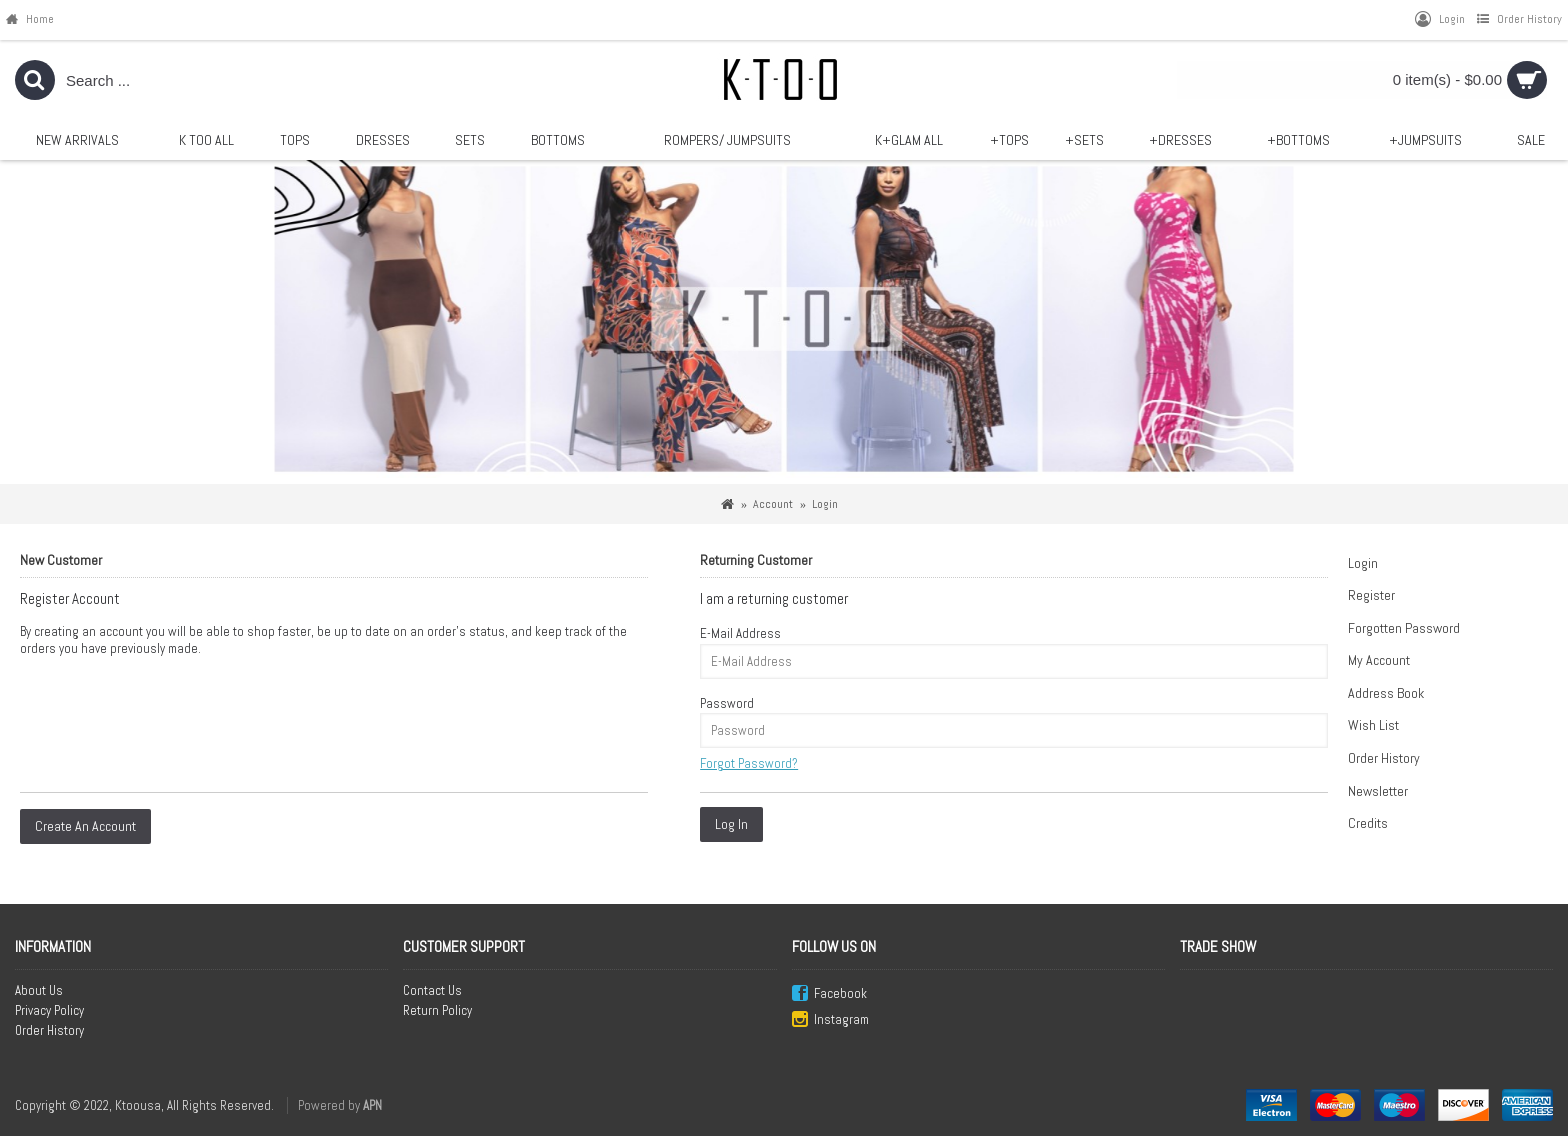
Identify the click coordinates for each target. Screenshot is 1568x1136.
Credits (1368, 823)
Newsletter (1378, 791)
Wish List (1373, 725)
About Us (39, 990)
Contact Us (432, 990)
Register (1371, 595)
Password (727, 703)
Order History (1384, 758)
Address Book (1386, 693)
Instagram (830, 1020)
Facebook (829, 994)
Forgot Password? (749, 763)
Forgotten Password (1404, 628)
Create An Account (85, 826)
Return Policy (437, 1010)
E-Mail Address (740, 633)
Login (1363, 563)
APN (372, 1105)
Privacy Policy (49, 1010)
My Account (1379, 660)
